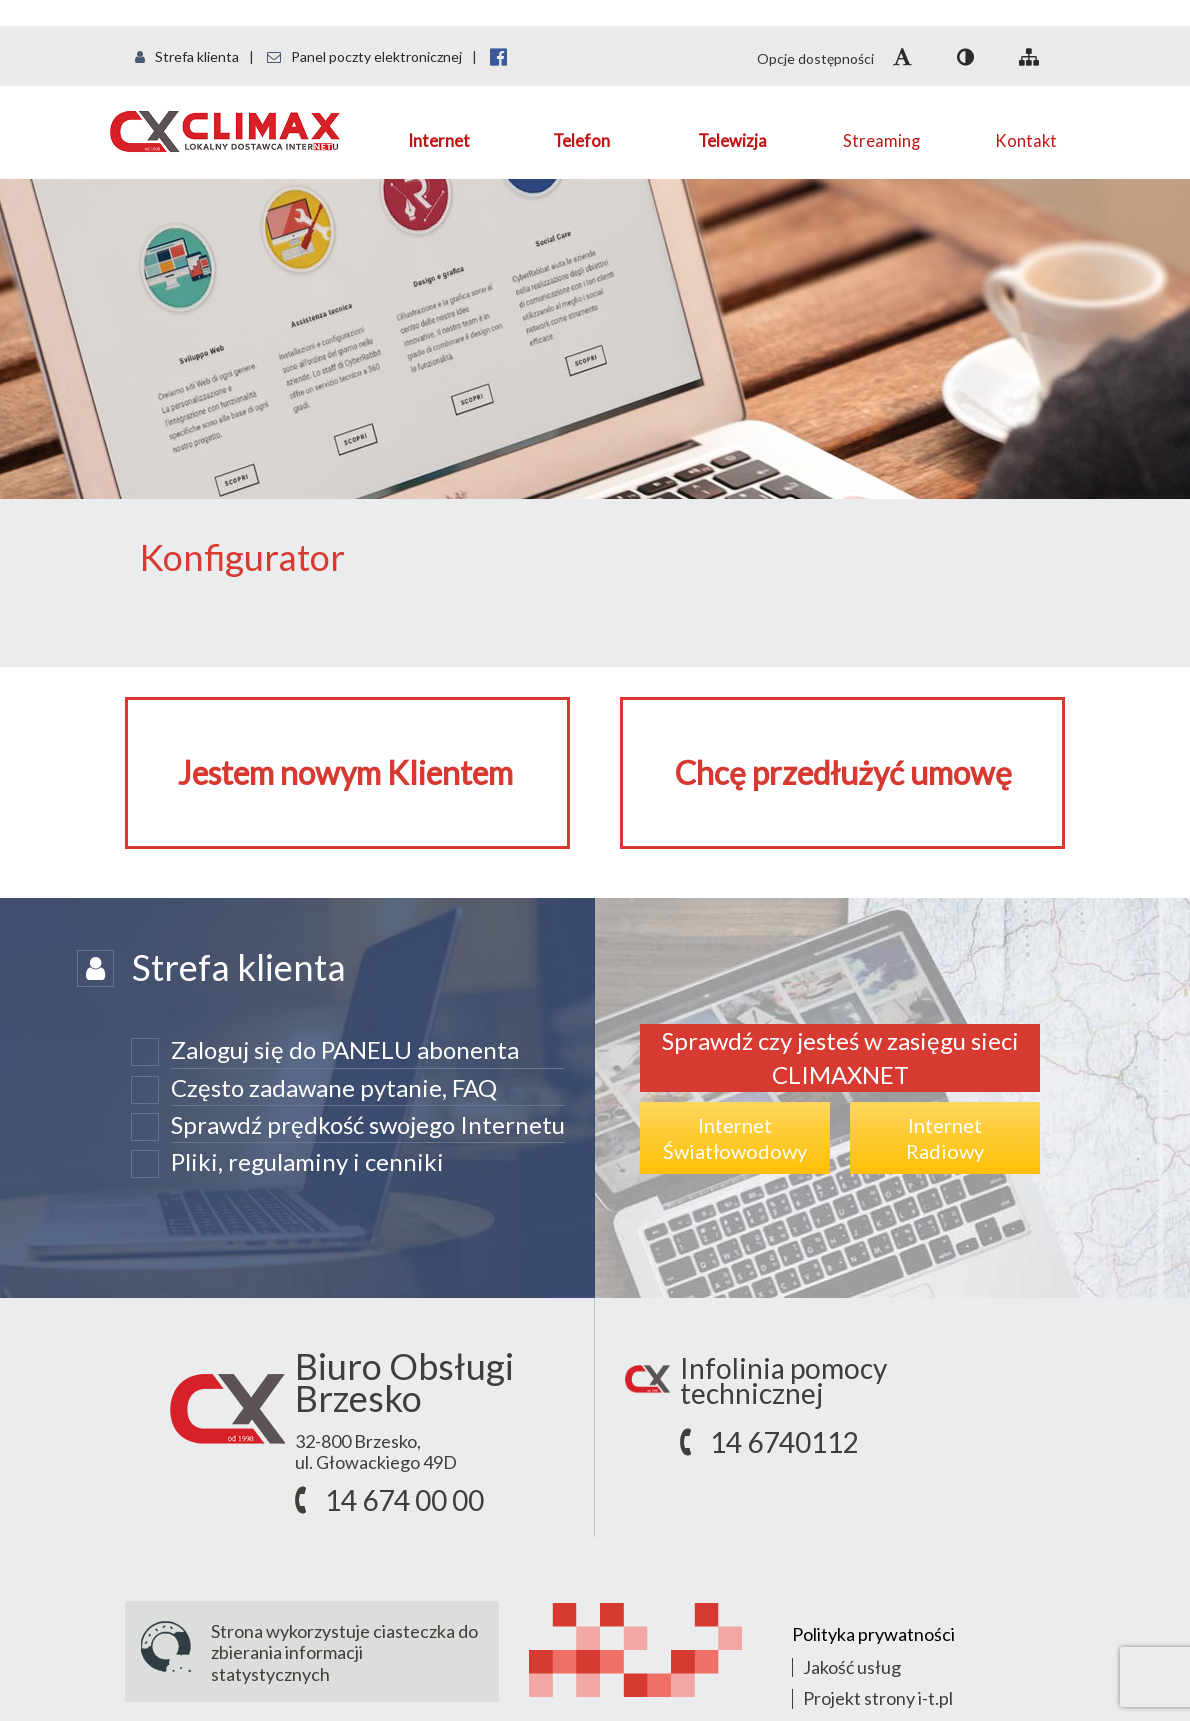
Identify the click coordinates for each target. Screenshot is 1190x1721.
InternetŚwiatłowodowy (735, 1138)
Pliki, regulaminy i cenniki (307, 1161)
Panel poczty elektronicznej (364, 56)
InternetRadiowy (945, 1138)
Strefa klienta (187, 56)
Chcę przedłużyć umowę (843, 772)
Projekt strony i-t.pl (878, 1698)
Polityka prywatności (873, 1634)
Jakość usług (852, 1667)
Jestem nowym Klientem (345, 772)
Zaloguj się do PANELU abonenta (345, 1049)
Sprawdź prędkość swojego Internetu (368, 1124)
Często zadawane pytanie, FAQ (334, 1087)
